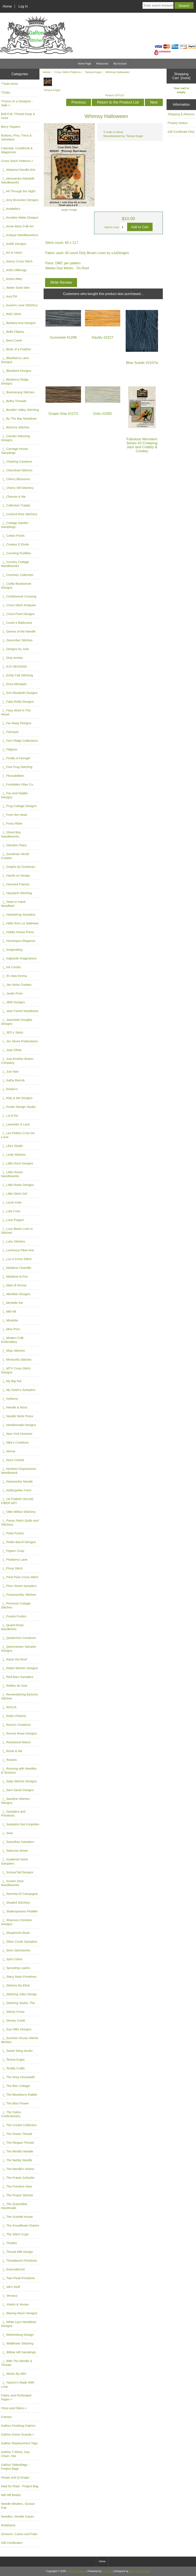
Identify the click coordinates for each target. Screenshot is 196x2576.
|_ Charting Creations (16, 461)
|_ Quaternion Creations (18, 1638)
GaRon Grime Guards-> (17, 2434)
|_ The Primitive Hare (16, 2186)
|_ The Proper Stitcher (17, 2195)
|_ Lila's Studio (12, 1146)
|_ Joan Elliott (11, 1050)
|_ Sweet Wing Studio (17, 2050)
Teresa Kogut (93, 72)
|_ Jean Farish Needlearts (19, 1011)
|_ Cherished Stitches (16, 470)
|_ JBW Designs (13, 1002)
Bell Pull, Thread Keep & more (18, 116)
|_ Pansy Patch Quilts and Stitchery (20, 1522)
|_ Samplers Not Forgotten (20, 1824)
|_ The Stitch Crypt (15, 2234)
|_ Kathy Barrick (13, 1080)
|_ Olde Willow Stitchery (18, 1511)
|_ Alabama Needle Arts (18, 169)
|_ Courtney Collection (17, 575)
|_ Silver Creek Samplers (19, 1941)
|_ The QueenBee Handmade (14, 2206)
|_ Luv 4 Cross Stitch (16, 1259)
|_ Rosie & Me (11, 1751)
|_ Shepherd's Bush (15, 1933)
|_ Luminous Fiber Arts (17, 1250)
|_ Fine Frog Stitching (16, 767)
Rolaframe (8, 2525)
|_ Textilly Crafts (13, 2068)
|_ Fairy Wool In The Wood (16, 712)
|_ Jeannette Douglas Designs (16, 1021)
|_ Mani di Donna (13, 1285)
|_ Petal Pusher (12, 1533)
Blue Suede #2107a (142, 363)
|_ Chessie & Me (13, 496)
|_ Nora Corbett (12, 1460)
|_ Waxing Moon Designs (19, 2313)
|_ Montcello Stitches (16, 1359)
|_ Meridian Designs (15, 1294)
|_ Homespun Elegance (18, 941)
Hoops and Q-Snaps (15, 2477)
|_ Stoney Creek (13, 2020)
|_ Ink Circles (11, 967)
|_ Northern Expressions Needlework (18, 1470)
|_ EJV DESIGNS (14, 666)
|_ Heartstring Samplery (18, 914)
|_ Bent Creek (11, 340)
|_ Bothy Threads (14, 401)
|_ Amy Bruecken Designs (19, 200)
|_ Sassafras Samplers (17, 1841)
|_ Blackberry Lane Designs (15, 360)
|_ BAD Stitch (11, 314)
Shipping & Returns (181, 114)
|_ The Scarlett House (17, 2216)
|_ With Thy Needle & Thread (16, 2363)
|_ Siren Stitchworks (15, 1950)
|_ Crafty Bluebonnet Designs (16, 585)
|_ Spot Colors (12, 1959)
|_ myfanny (9, 1398)
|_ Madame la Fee (14, 1276)
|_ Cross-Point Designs (18, 614)
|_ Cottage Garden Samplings (14, 525)
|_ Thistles (9, 2243)
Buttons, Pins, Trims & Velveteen (16, 137)
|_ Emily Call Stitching (17, 675)
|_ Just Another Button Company (17, 1060)
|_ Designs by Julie (15, 649)
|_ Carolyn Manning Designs (15, 438)
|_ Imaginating (11, 949)
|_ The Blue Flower (15, 2103)
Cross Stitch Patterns (67, 72)
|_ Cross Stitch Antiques (18, 605)
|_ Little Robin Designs (17, 1185)
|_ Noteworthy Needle (17, 1481)
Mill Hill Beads (11, 2495)
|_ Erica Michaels (14, 684)
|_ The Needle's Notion (17, 2169)
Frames (6, 2417)
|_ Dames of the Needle (18, 631)
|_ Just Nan (10, 1071)
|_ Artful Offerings (14, 270)
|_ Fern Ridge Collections (19, 740)
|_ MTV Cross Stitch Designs (15, 1370)
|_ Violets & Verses (15, 2304)
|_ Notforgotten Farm (16, 1490)
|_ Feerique (10, 732)
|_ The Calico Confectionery (11, 2114)
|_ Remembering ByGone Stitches (19, 1696)
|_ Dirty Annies (12, 657)
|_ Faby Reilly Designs (17, 701)
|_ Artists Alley (11, 279)
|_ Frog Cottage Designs (19, 806)
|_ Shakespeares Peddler (19, 1911)
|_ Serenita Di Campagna (19, 1893)
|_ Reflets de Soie (14, 1685)
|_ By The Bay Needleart (19, 418)
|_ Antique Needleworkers (19, 235)
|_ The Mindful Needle (17, 2151)
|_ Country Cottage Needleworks (15, 564)
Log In (23, 6)
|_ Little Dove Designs (17, 1163)
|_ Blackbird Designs (16, 370)
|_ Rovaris (9, 1759)
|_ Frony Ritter (12, 823)
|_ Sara (7, 1833)
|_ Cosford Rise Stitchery (19, 514)
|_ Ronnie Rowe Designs (19, 1733)
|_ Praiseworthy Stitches (18, 1594)
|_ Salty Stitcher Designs (19, 1781)
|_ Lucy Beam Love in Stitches (17, 1230)
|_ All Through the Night (18, 191)
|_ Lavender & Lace (15, 1124)
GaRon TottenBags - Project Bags (15, 2466)
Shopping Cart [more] (181, 76)
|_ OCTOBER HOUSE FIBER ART (17, 1501)
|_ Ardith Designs (13, 243)
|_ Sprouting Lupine (15, 1968)
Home (7, 6)
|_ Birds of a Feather (16, 349)
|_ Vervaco (9, 2295)
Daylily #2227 (102, 337)
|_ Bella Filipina (12, 331)
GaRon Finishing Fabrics (18, 2425)
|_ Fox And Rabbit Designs (14, 795)
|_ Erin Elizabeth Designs (19, 693)
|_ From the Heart (14, 814)
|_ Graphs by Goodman (18, 866)
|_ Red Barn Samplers (17, 1677)
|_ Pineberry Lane (14, 1559)
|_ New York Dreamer (16, 1433)
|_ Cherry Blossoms (15, 479)
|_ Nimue (8, 1451)
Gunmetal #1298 (63, 337)
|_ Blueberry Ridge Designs (15, 381)
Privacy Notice (178, 123)
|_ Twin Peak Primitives (18, 2278)
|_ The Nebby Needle (16, 2160)
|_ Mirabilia (9, 1320)
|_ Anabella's (10, 208)
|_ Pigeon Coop (12, 1550)
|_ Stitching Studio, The (18, 2003)
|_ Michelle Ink (12, 1302)
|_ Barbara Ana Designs (18, 323)
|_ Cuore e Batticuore (16, 622)
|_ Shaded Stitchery (15, 1902)
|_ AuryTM (9, 296)
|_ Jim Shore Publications (19, 1041)
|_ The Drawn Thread (16, 2134)
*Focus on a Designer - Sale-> (17, 103)
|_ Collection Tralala (15, 505)
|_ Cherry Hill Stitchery (17, 488)
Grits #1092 (102, 414)
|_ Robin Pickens (13, 1716)
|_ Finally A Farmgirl (15, 758)
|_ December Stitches (17, 640)
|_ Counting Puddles (16, 553)
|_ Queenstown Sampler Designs (18, 1648)
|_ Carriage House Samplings (14, 450)
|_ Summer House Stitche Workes (19, 2040)
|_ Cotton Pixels (13, 535)
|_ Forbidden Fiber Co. (17, 784)
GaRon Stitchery (76, 2571)
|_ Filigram (9, 749)
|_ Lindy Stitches (13, 1154)
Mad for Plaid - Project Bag (19, 2486)
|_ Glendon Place (14, 845)
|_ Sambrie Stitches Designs (15, 1800)
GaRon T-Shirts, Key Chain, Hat (15, 2454)
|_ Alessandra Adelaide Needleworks (17, 180)
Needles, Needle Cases (17, 2516)
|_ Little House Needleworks (12, 1174)
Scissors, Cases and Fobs (19, 2534)
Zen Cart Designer (139, 2571)
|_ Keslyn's (9, 1089)
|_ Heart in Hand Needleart (13, 903)
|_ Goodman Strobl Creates (15, 856)
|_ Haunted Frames (15, 884)
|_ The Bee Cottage (15, 2086)
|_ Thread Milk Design (17, 2251)
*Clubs (5, 92)
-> (17, 161)
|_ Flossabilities (12, 775)
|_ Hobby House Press (17, 932)
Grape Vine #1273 (63, 414)
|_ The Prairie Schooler (18, 2177)
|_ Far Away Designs (16, 723)
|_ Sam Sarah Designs (17, 1790)
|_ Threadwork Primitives (19, 2260)
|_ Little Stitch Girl (14, 1193)
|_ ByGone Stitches (15, 427)
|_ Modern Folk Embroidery (12, 1340)
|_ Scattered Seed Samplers (14, 1861)
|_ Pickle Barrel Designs (18, 1542)
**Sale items (9, 83)
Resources (102, 63)
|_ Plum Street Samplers (19, 1586)
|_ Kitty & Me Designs (17, 1098)
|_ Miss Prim (10, 1329)
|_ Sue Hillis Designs (16, 2029)
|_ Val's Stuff (10, 2287)
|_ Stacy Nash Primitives (19, 1976)
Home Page (84, 63)
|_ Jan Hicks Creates (16, 984)
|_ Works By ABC (14, 2373)
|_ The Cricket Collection (19, 2125)
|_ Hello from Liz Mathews (20, 923)
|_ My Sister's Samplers (18, 1390)
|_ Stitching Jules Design (19, 1994)
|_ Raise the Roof (14, 1659)
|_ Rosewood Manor (16, 1742)
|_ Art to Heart (11, 252)
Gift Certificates (11, 2542)
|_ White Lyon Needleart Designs (18, 2324)
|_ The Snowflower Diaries (20, 2225)
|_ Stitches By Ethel (15, 1985)
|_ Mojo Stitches (13, 1350)
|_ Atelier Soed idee (15, 287)
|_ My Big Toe (11, 1381)
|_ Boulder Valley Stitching (20, 409)
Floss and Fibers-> (14, 2408)
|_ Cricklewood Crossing (18, 596)
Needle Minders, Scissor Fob (18, 2505)
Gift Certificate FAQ (181, 131)
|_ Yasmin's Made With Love (17, 2384)
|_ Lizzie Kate (11, 1202)
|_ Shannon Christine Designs (16, 1922)
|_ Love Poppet (12, 1220)
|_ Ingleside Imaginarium (19, 958)
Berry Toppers (10, 126)
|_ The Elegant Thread (17, 2142)
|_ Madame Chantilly (16, 1267)
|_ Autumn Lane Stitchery (19, 305)
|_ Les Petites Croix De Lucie (18, 1135)
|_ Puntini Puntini (13, 1616)
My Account (120, 63)
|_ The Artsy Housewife (18, 2077)
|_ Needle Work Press (17, 1416)
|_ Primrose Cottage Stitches (15, 1605)
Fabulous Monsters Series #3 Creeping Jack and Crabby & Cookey (141, 445)
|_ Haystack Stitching (16, 893)
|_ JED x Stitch (12, 1032)
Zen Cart (107, 2571)
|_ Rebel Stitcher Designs (19, 1668)
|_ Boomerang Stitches (17, 392)
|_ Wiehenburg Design (17, 2334)
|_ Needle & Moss (14, 1407)
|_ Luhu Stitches (13, 1241)
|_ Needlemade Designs (18, 1425)
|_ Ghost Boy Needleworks (11, 834)
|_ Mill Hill (8, 1311)
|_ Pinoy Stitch (12, 1568)
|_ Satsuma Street (14, 1850)
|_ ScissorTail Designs (17, 1872)
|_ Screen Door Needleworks (12, 1883)
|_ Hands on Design (15, 875)
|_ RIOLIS (8, 1707)
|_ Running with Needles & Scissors (19, 1770)
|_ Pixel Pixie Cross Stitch (19, 1577)
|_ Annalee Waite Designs (19, 217)
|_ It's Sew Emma (14, 976)
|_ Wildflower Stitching (17, 2343)
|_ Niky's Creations (15, 1442)
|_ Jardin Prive (12, 993)
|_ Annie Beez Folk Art (17, 226)
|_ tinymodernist (13, 2269)
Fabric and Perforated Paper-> (16, 2397)
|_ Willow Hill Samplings (18, 2352)
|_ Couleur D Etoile (15, 544)
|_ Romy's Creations (16, 1724)
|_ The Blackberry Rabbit (19, 2094)
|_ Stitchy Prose (13, 2011)
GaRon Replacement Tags (19, 2443)
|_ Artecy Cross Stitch (17, 261)
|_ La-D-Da (9, 1115)
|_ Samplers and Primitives (13, 1813)
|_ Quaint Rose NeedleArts (12, 1627)
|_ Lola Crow (10, 1211)
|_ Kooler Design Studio (18, 1106)
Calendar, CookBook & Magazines (17, 150)
